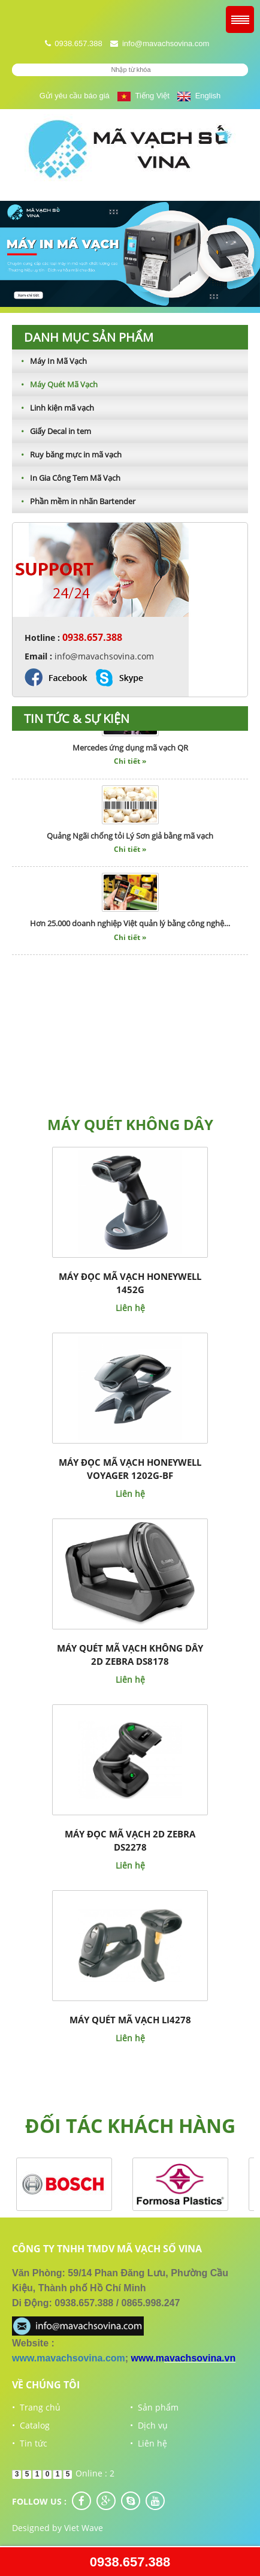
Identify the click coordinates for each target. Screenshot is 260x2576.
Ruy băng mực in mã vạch (67, 454)
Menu (240, 19)
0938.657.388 (130, 2561)
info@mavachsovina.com (165, 43)
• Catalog (31, 2425)
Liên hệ (130, 1307)
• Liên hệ (148, 2443)
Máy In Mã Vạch (49, 360)
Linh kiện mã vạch (53, 407)
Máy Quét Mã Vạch (55, 384)
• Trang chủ (36, 2407)
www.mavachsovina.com (68, 2358)
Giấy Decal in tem (51, 431)
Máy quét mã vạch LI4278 (130, 2020)
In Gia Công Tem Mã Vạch (66, 477)
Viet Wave (83, 2527)
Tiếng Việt (143, 95)
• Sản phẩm (154, 2407)
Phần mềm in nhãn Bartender (73, 501)
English (198, 95)
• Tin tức (29, 2443)
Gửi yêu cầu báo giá (75, 95)
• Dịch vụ (149, 2425)
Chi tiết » (130, 764)
